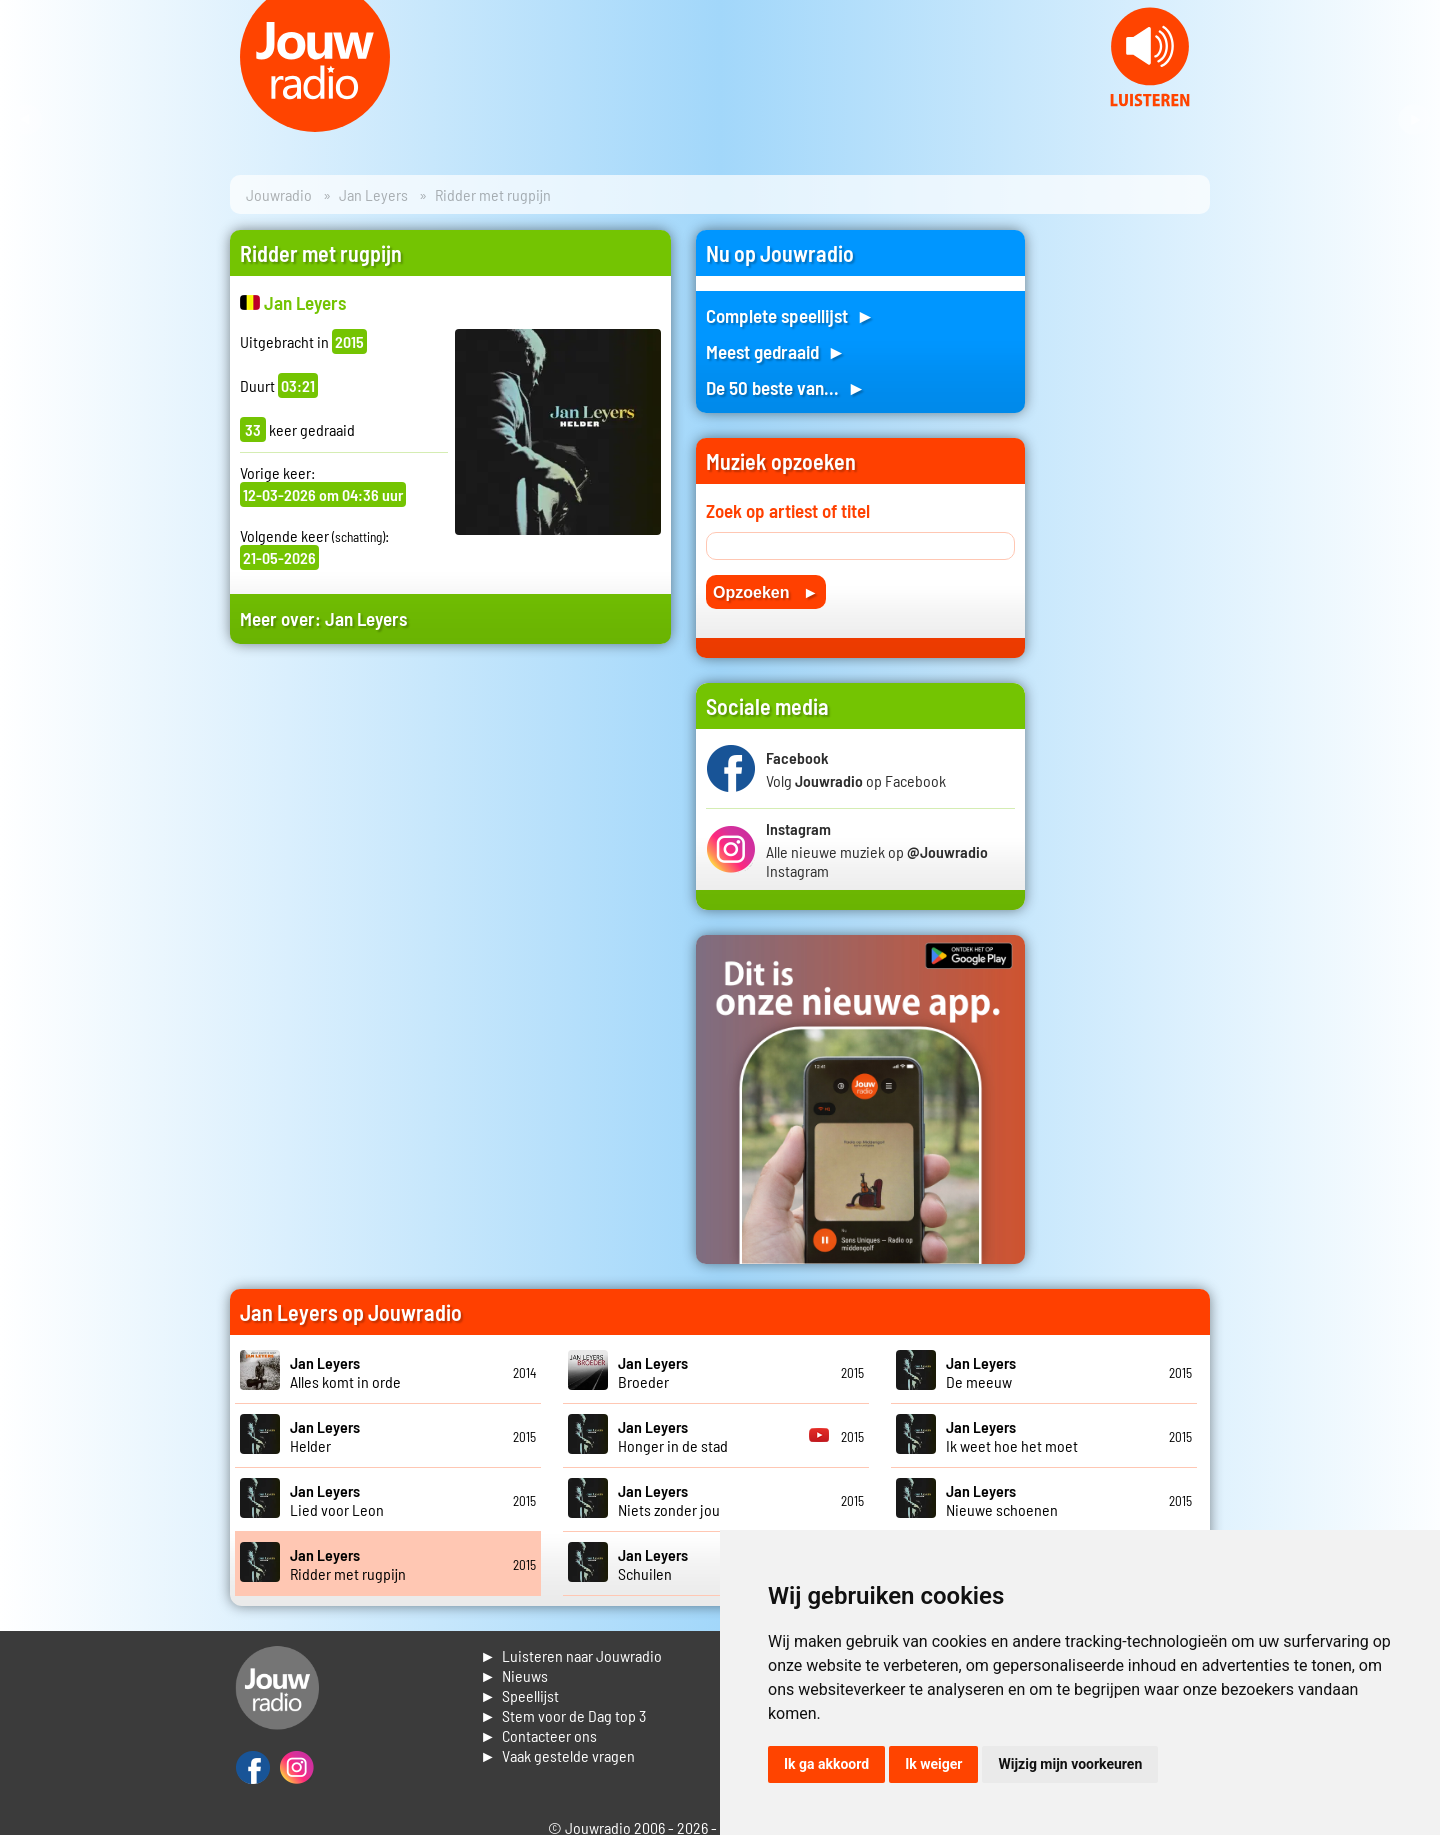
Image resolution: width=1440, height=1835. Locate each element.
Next (1414, 120)
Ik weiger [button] (933, 1764)
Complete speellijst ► (790, 315)
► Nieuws (514, 1675)
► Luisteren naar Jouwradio (571, 1655)
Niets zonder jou (669, 1500)
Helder (325, 1436)
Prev (26, 120)
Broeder (653, 1372)
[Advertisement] (450, 849)
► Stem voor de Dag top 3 (563, 1715)
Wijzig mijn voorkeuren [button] (1070, 1764)
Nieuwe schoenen (1002, 1500)
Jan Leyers (373, 194)
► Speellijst (519, 1695)
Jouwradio (279, 194)
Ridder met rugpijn (348, 1564)
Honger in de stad (673, 1436)
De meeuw (981, 1372)
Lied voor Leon (337, 1500)
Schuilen (653, 1564)
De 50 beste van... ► (786, 387)
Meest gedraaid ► (776, 351)
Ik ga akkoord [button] (826, 1764)
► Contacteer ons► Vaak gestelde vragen (557, 1745)
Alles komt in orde (345, 1372)
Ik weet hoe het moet (1012, 1436)
